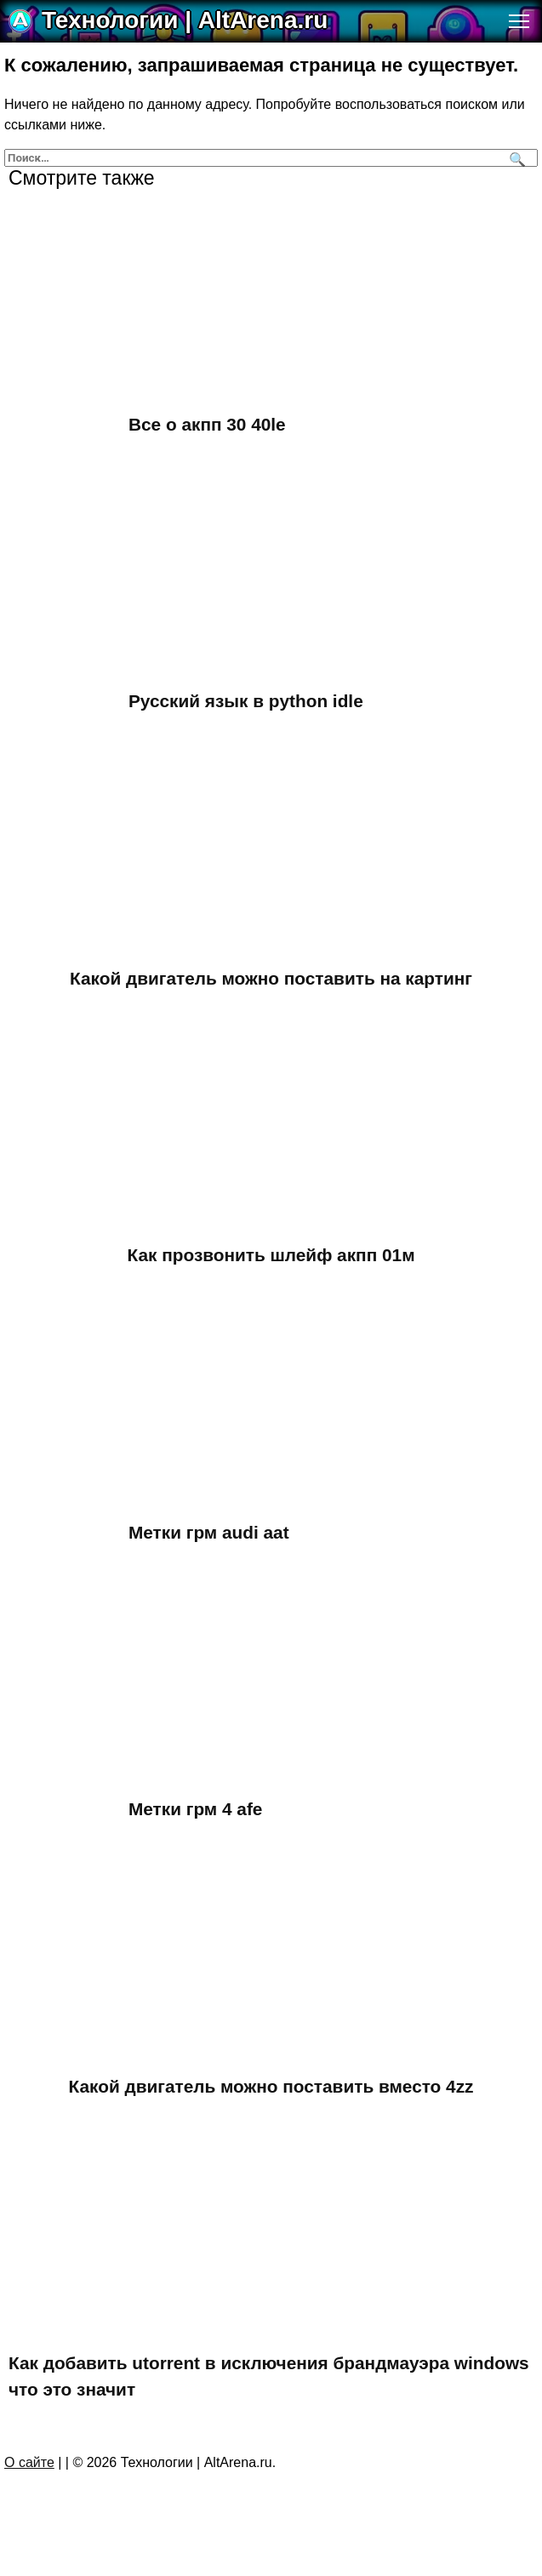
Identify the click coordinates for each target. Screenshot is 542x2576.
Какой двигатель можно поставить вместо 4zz (271, 2086)
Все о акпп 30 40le (207, 424)
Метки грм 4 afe (195, 1809)
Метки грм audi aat (208, 1532)
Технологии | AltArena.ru (185, 20)
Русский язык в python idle (245, 701)
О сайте (29, 2462)
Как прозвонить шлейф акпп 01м (270, 1255)
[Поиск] (515, 158)
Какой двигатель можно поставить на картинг (271, 978)
